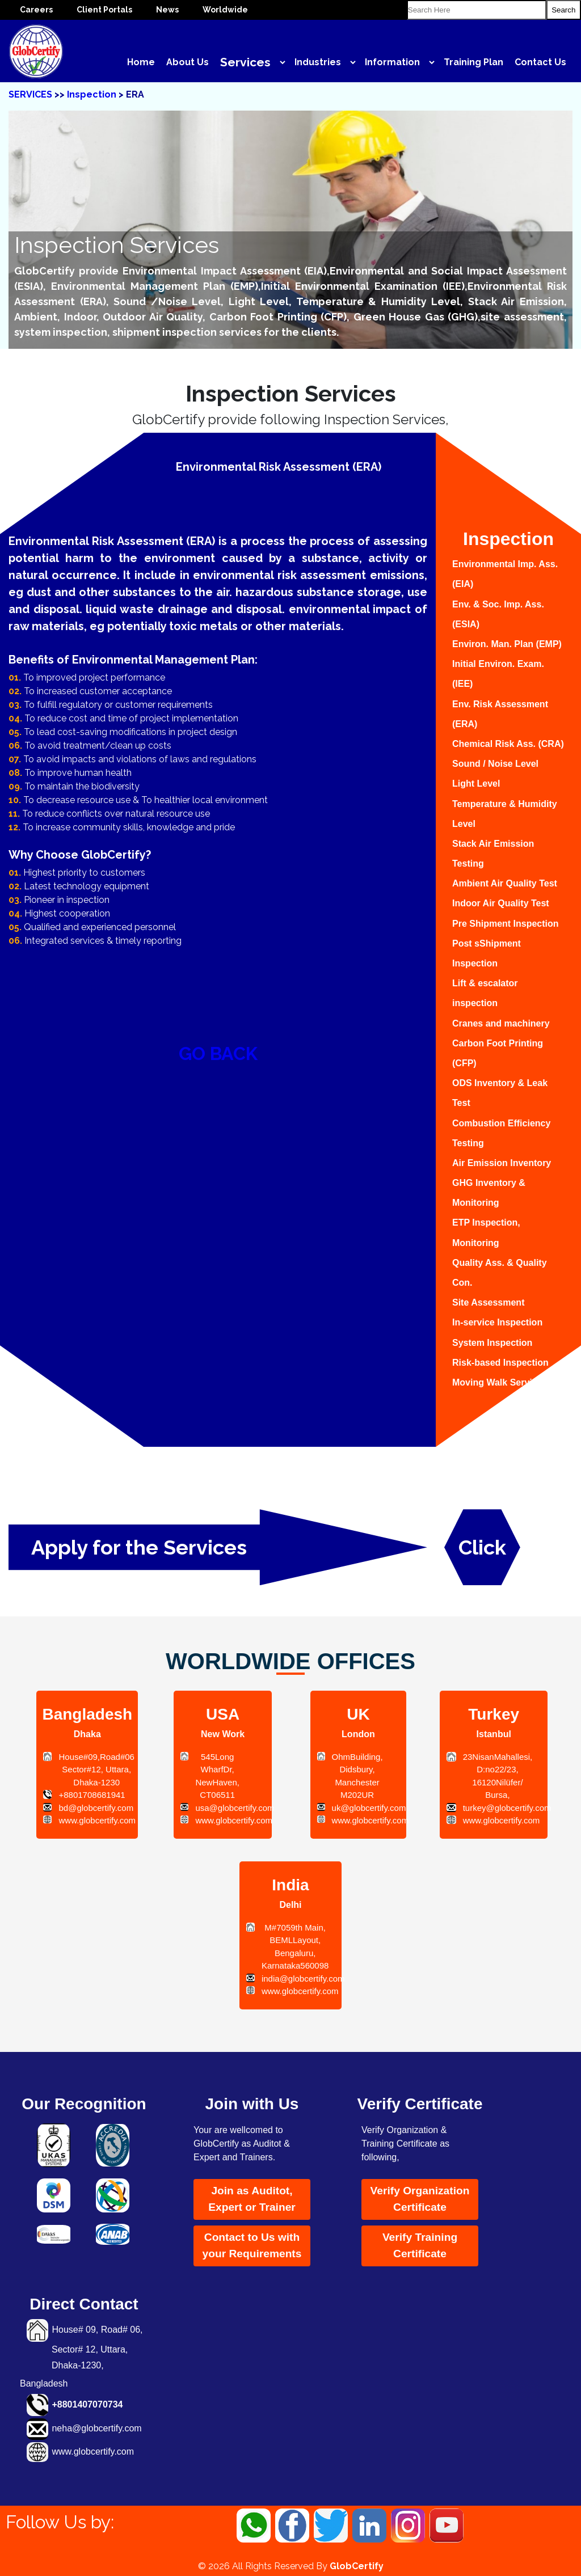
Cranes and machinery (501, 1023)
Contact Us (540, 62)
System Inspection (492, 1343)
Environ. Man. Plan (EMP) (507, 644)
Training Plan (473, 62)
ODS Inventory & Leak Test (500, 1093)
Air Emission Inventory (501, 1163)
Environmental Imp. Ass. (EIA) (505, 574)
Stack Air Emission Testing (493, 853)
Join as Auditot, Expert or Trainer (252, 2199)
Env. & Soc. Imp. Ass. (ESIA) (498, 614)
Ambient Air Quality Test (504, 883)
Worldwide (225, 9)
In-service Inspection (497, 1322)
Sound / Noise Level (495, 763)
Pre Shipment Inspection (505, 923)
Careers (36, 9)
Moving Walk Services (499, 1382)
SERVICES (30, 94)
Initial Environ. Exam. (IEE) (498, 674)
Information (392, 62)
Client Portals (104, 9)
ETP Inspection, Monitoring (486, 1232)
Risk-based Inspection (500, 1362)
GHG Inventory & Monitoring (488, 1192)
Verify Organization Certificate (420, 2199)
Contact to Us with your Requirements (252, 2245)
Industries (317, 62)
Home (141, 62)
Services (245, 62)
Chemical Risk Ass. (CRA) (508, 744)
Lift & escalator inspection (485, 993)
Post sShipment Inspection (486, 953)
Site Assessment (488, 1302)
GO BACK (218, 1053)
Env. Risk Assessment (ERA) (500, 714)
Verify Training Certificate (419, 2245)
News (167, 9)
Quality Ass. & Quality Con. (499, 1272)
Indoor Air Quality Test (500, 903)
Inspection (93, 94)
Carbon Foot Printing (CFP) (497, 1053)
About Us (187, 62)
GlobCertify (357, 2566)
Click (482, 1547)
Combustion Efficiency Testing (501, 1133)
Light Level (476, 783)
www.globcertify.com (93, 2451)
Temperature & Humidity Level (504, 814)
